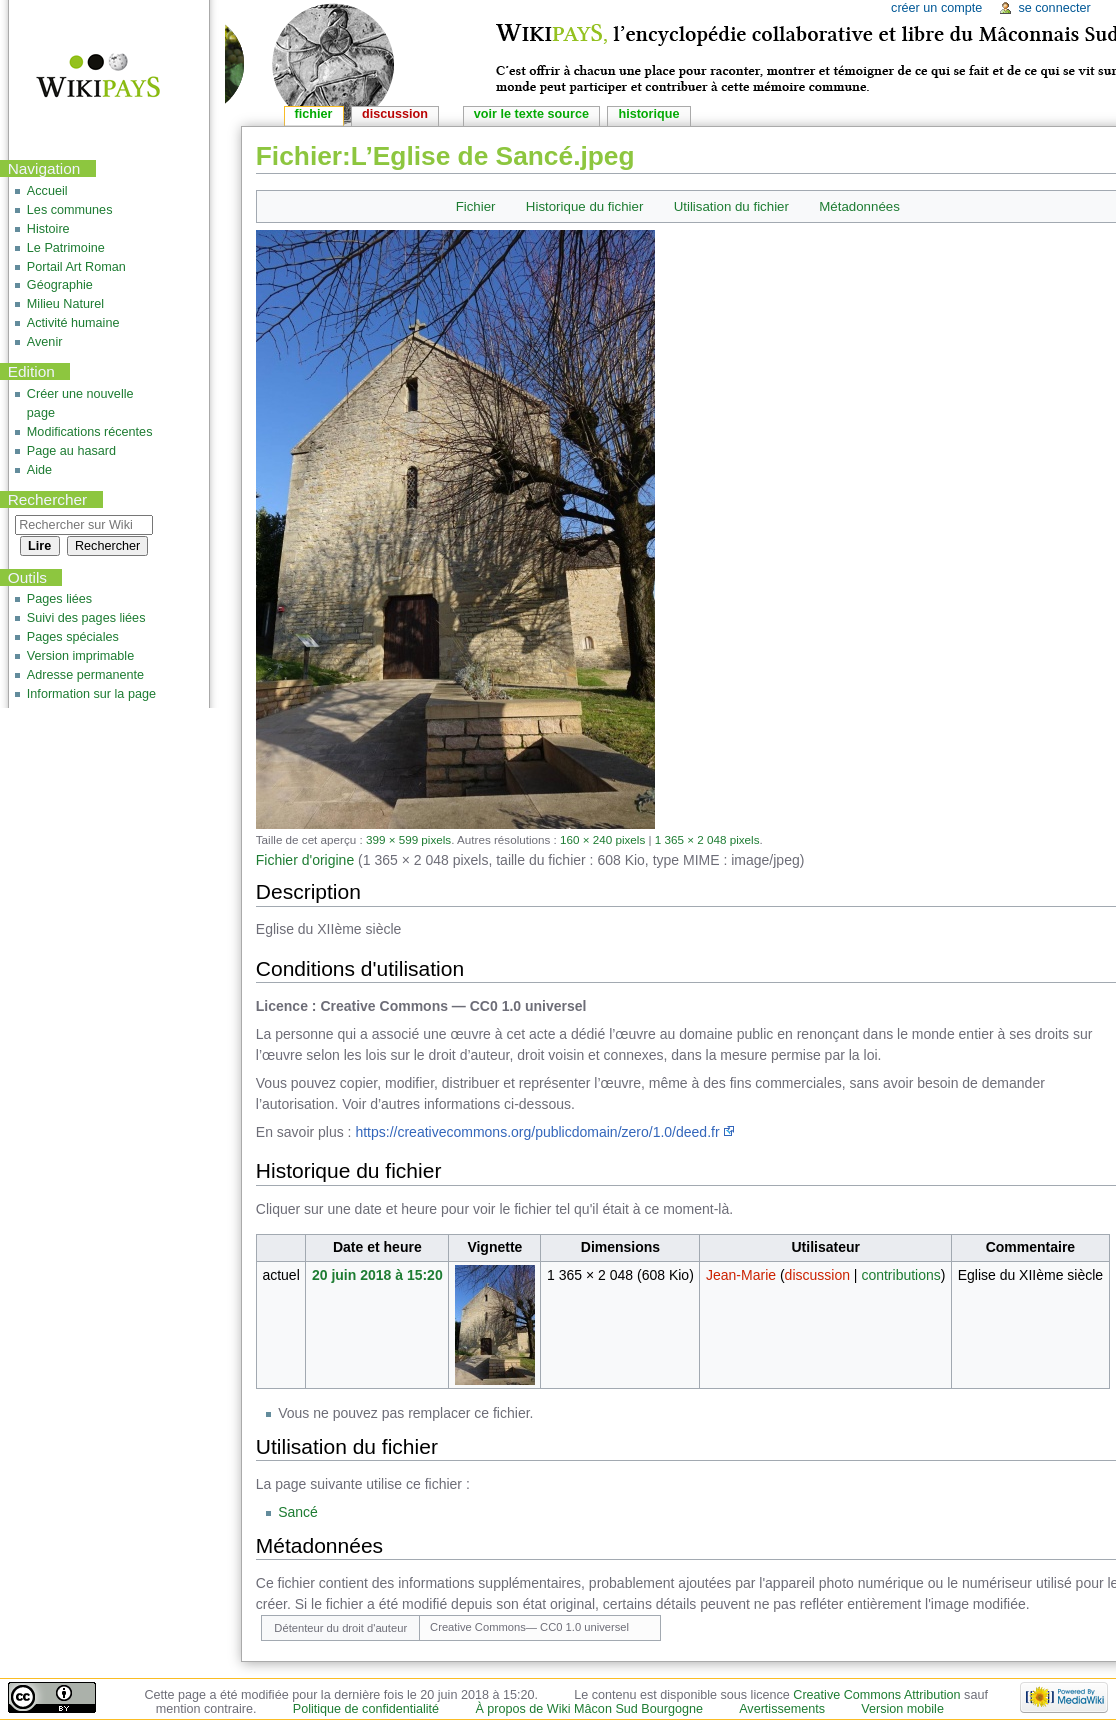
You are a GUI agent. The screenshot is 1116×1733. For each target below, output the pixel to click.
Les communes (70, 210)
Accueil (47, 191)
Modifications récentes (90, 432)
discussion (817, 1275)
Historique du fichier (585, 206)
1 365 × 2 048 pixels (707, 839)
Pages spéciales (73, 637)
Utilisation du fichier (731, 206)
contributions (900, 1275)
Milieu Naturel (65, 304)
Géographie (60, 285)
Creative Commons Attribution (876, 1695)
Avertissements (782, 1709)
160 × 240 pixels (602, 839)
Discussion (395, 114)
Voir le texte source (531, 114)
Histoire (48, 229)
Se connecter (1054, 8)
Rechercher (48, 499)
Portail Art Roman (76, 267)
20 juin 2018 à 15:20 (377, 1275)
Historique (648, 114)
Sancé (298, 1512)
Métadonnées (859, 206)
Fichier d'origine (305, 860)
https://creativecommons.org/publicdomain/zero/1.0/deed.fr (537, 1132)
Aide (39, 470)
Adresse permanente (85, 675)
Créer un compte (936, 8)
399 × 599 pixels (408, 839)
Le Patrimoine (66, 248)
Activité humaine (73, 323)
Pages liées (59, 599)
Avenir (45, 342)
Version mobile (902, 1709)
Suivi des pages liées (86, 618)
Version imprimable (80, 656)
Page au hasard (71, 451)
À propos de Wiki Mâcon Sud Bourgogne (589, 1709)
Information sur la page (91, 694)
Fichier (476, 206)
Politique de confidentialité (366, 1709)
